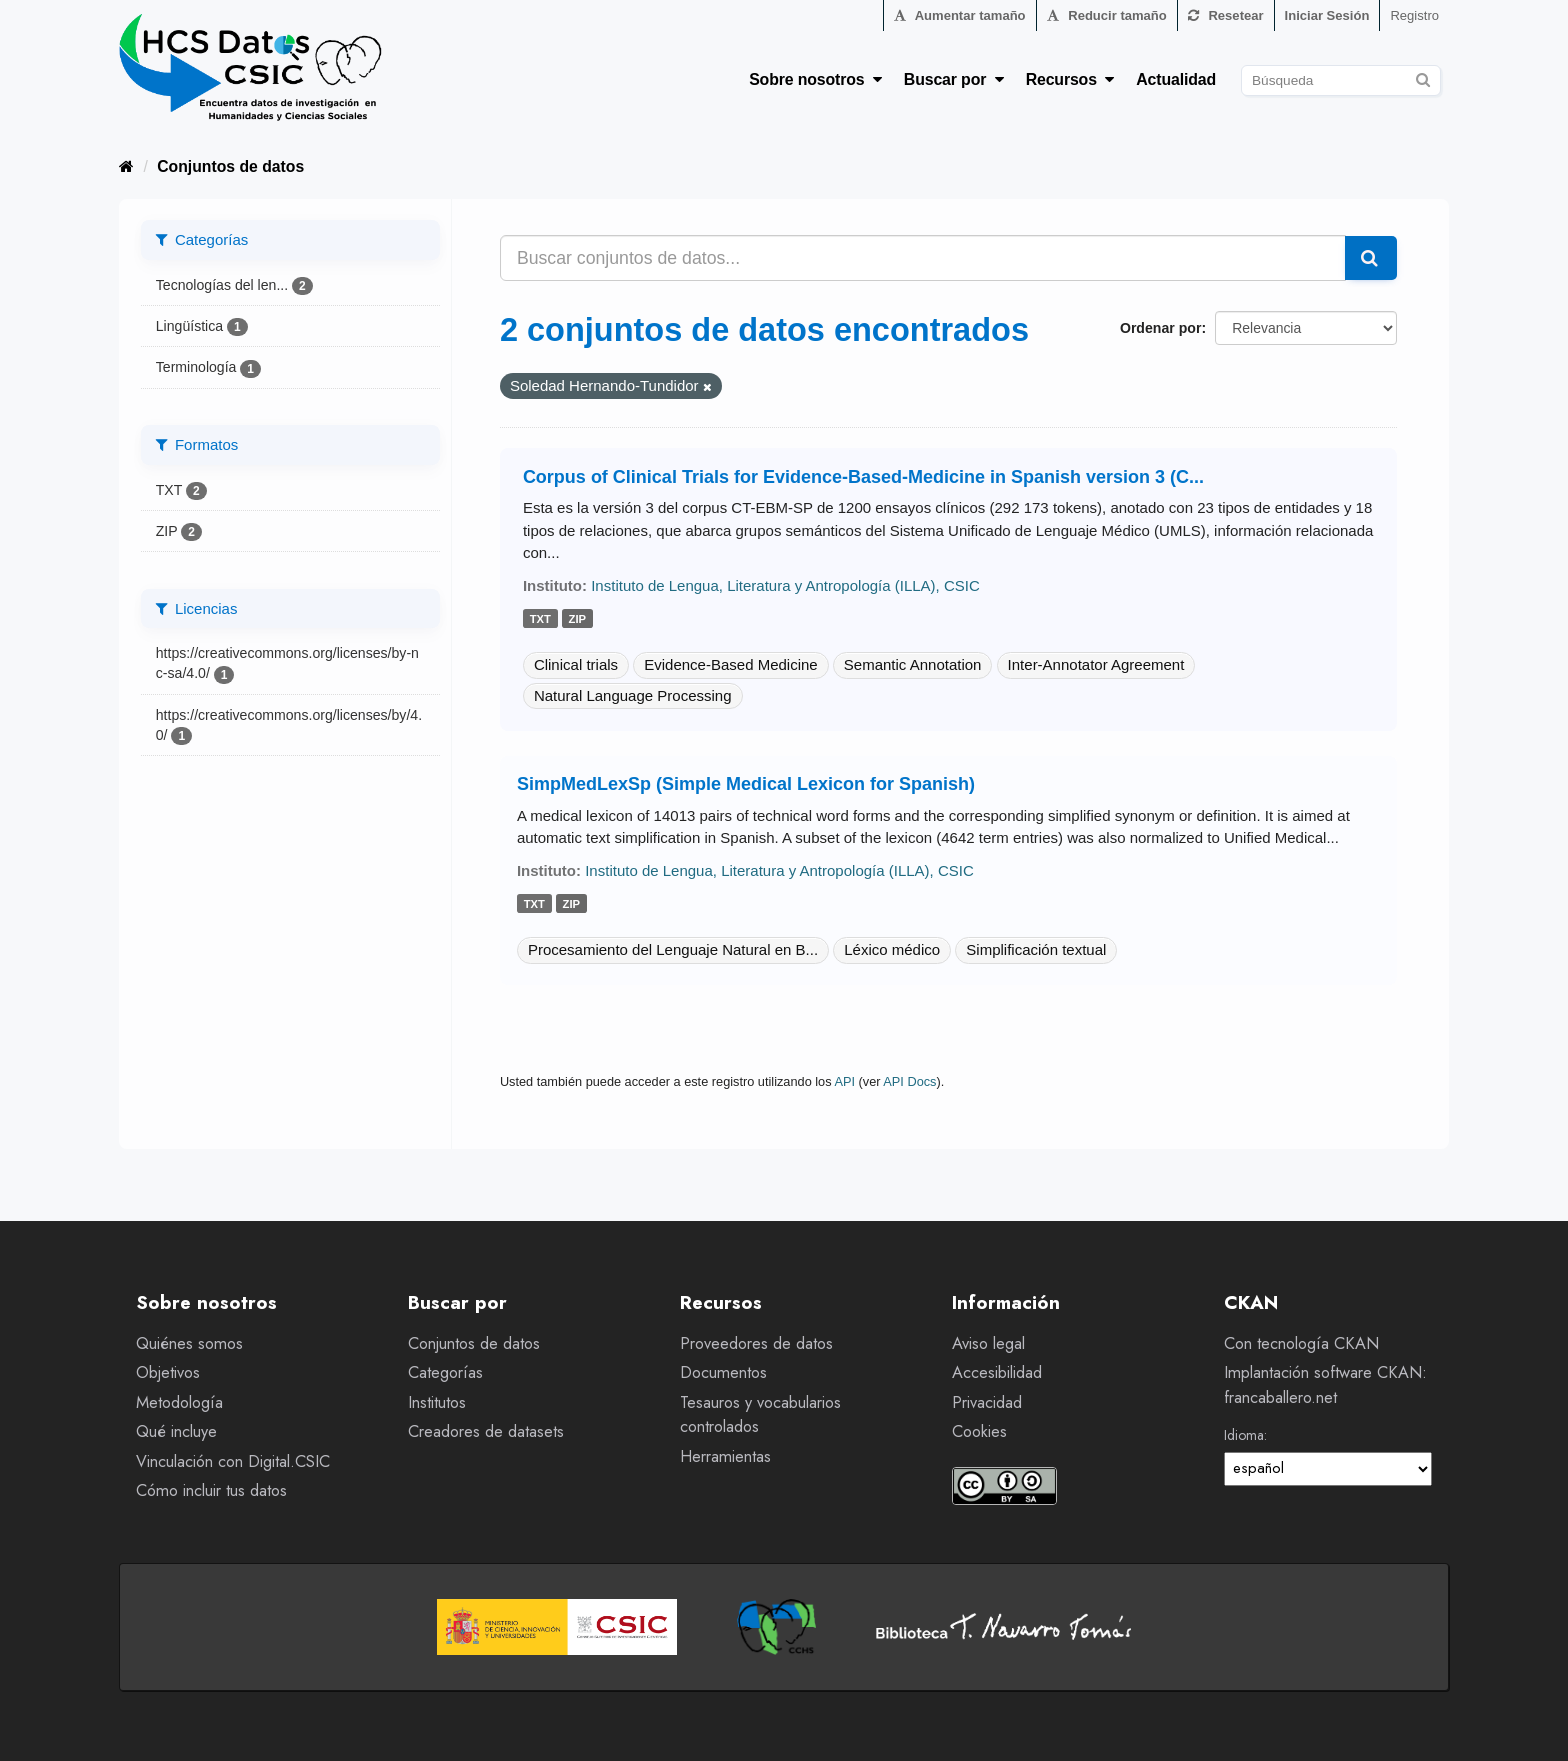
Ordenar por (1160, 328)
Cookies (979, 1431)
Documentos (723, 1372)
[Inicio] (126, 166)
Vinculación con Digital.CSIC (233, 1461)
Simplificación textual (1036, 949)
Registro (1414, 15)
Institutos (437, 1402)
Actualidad (1176, 79)
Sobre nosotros (815, 79)
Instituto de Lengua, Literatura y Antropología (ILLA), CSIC (785, 585)
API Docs (909, 1081)
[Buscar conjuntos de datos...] (923, 258)
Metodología (179, 1402)
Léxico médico (892, 949)
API (844, 1081)
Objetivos (168, 1372)
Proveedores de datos (756, 1343)
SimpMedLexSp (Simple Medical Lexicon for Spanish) (746, 784)
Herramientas (725, 1456)
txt (540, 619)
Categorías (445, 1372)
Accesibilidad (997, 1372)
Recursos (1070, 79)
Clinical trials (576, 664)
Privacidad (987, 1402)
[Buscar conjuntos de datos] (1341, 80)
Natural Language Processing (633, 695)
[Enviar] (1422, 77)
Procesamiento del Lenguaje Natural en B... (673, 949)
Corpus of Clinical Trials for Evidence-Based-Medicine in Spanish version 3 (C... (863, 477)
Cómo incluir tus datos (211, 1490)
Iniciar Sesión (1327, 15)
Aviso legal (988, 1343)
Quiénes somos (189, 1343)
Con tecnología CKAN (1301, 1343)
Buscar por (954, 79)
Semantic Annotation (913, 664)
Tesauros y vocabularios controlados (760, 1415)
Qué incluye (176, 1431)
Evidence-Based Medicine (730, 664)
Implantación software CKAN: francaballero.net (1325, 1385)
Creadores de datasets (486, 1431)
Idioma (1244, 1435)
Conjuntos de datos (230, 166)
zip (578, 619)
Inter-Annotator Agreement (1096, 664)
